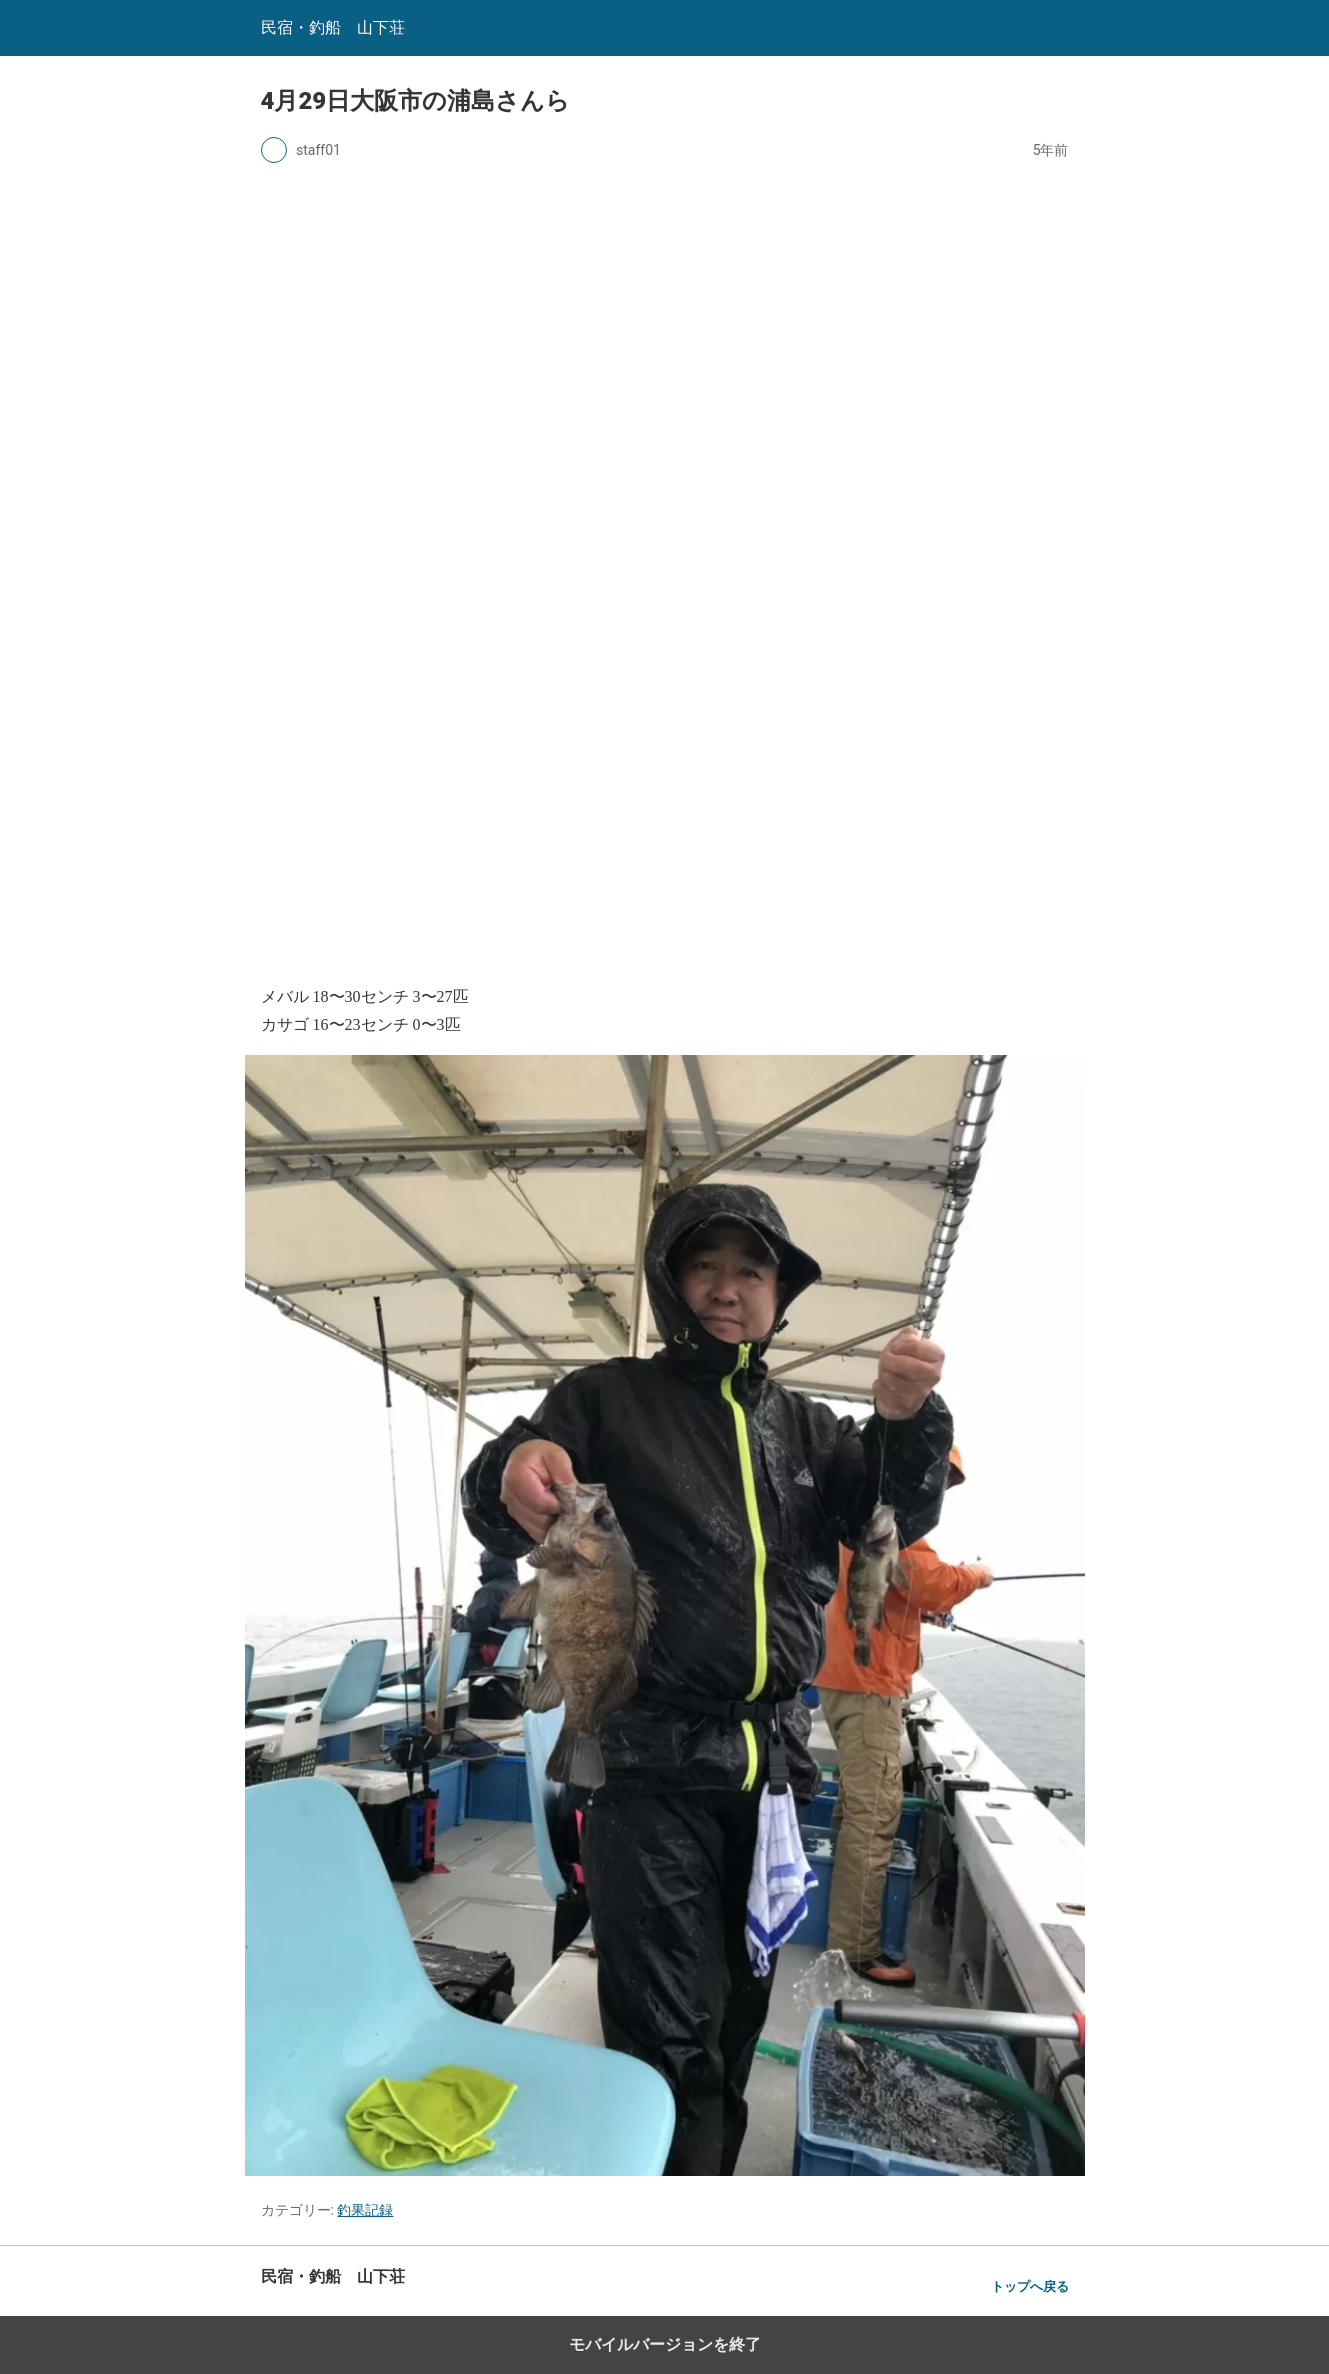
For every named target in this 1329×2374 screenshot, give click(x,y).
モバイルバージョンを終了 (665, 2344)
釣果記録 (365, 2210)
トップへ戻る (1030, 2286)
